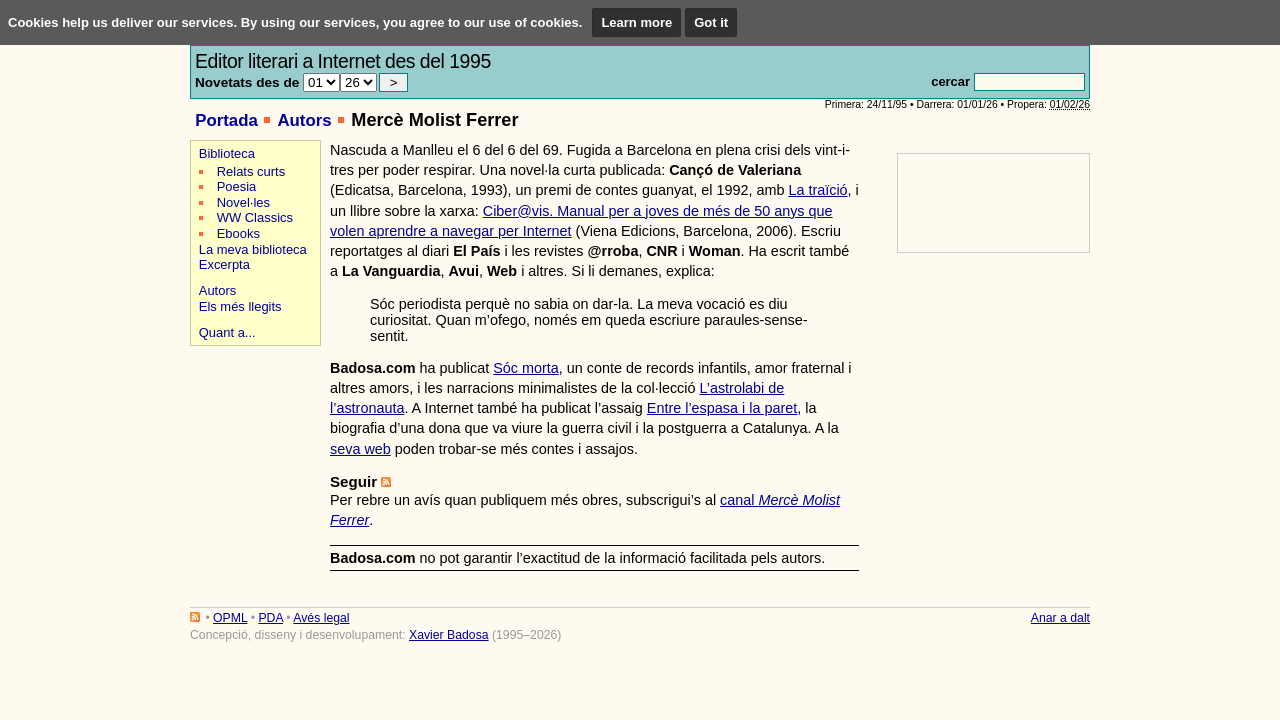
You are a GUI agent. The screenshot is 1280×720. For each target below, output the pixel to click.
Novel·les (243, 202)
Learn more (636, 22)
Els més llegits (240, 306)
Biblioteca (227, 153)
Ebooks (238, 233)
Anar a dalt (1060, 618)
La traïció (817, 190)
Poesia (237, 186)
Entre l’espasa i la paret (722, 408)
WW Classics (255, 217)
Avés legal (321, 618)
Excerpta (224, 264)
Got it (711, 22)
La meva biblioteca (253, 249)
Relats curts (251, 171)
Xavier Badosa (449, 635)
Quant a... (227, 332)
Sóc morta (526, 368)
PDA (270, 618)
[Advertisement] (252, 421)
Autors (304, 120)
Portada (226, 120)
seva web (360, 449)
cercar (950, 81)
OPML (230, 618)
